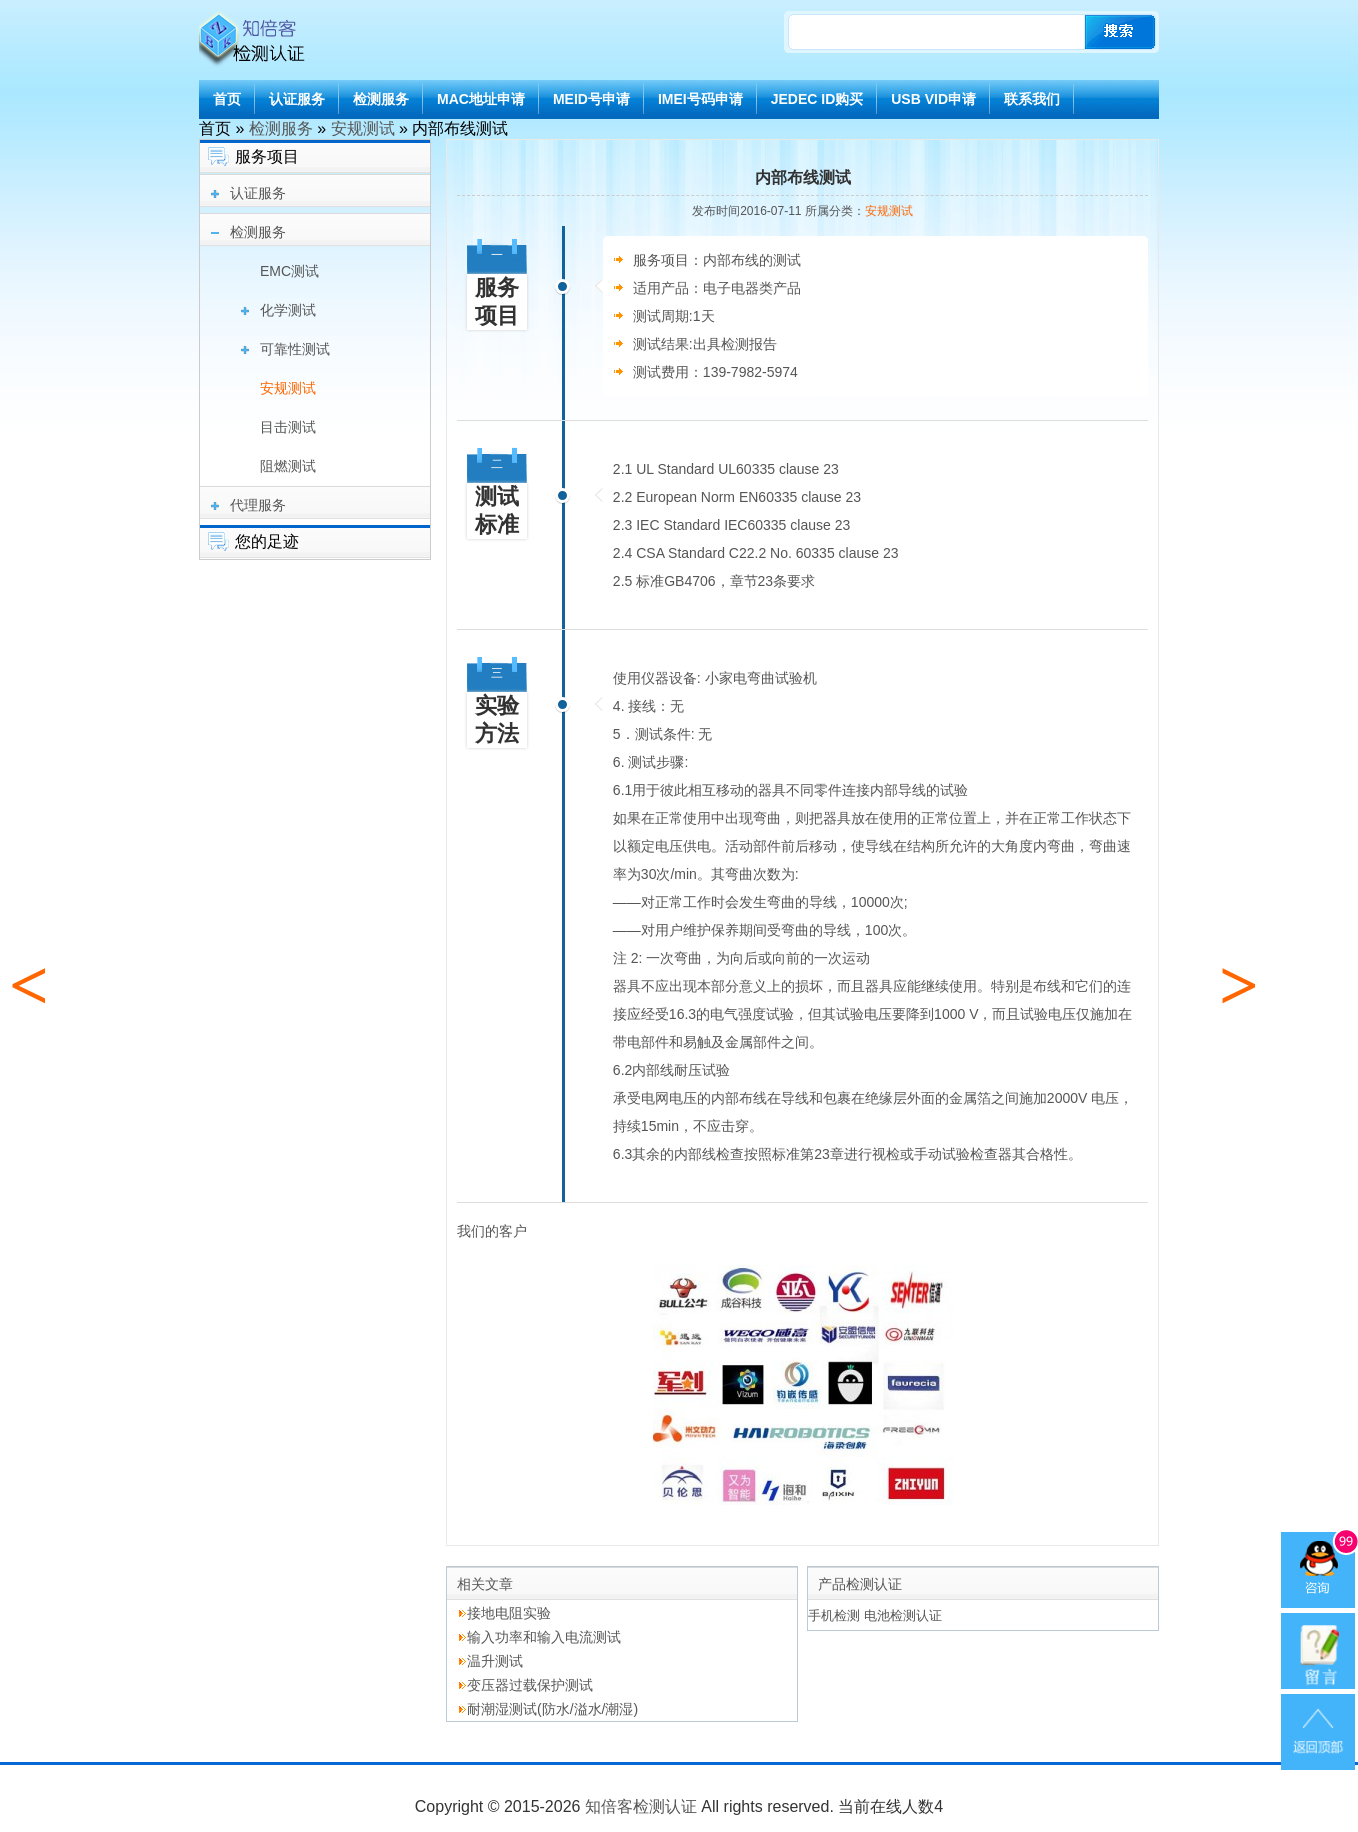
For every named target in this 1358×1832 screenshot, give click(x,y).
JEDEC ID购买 (817, 99)
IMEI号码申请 (700, 99)
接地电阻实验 (509, 1613)
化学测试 (288, 310)
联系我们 (1032, 99)
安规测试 (363, 128)
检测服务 (381, 99)
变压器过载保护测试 (530, 1685)
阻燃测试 (288, 466)
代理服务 (258, 505)
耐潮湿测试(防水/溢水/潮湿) (552, 1709)
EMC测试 (289, 271)
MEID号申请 (591, 99)
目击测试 (288, 427)
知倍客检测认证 (641, 1806)
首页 (227, 99)
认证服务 (297, 99)
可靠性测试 (295, 349)
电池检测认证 (903, 1615)
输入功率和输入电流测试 (544, 1637)
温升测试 (495, 1661)
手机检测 (834, 1615)
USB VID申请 (933, 99)
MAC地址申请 (481, 99)
